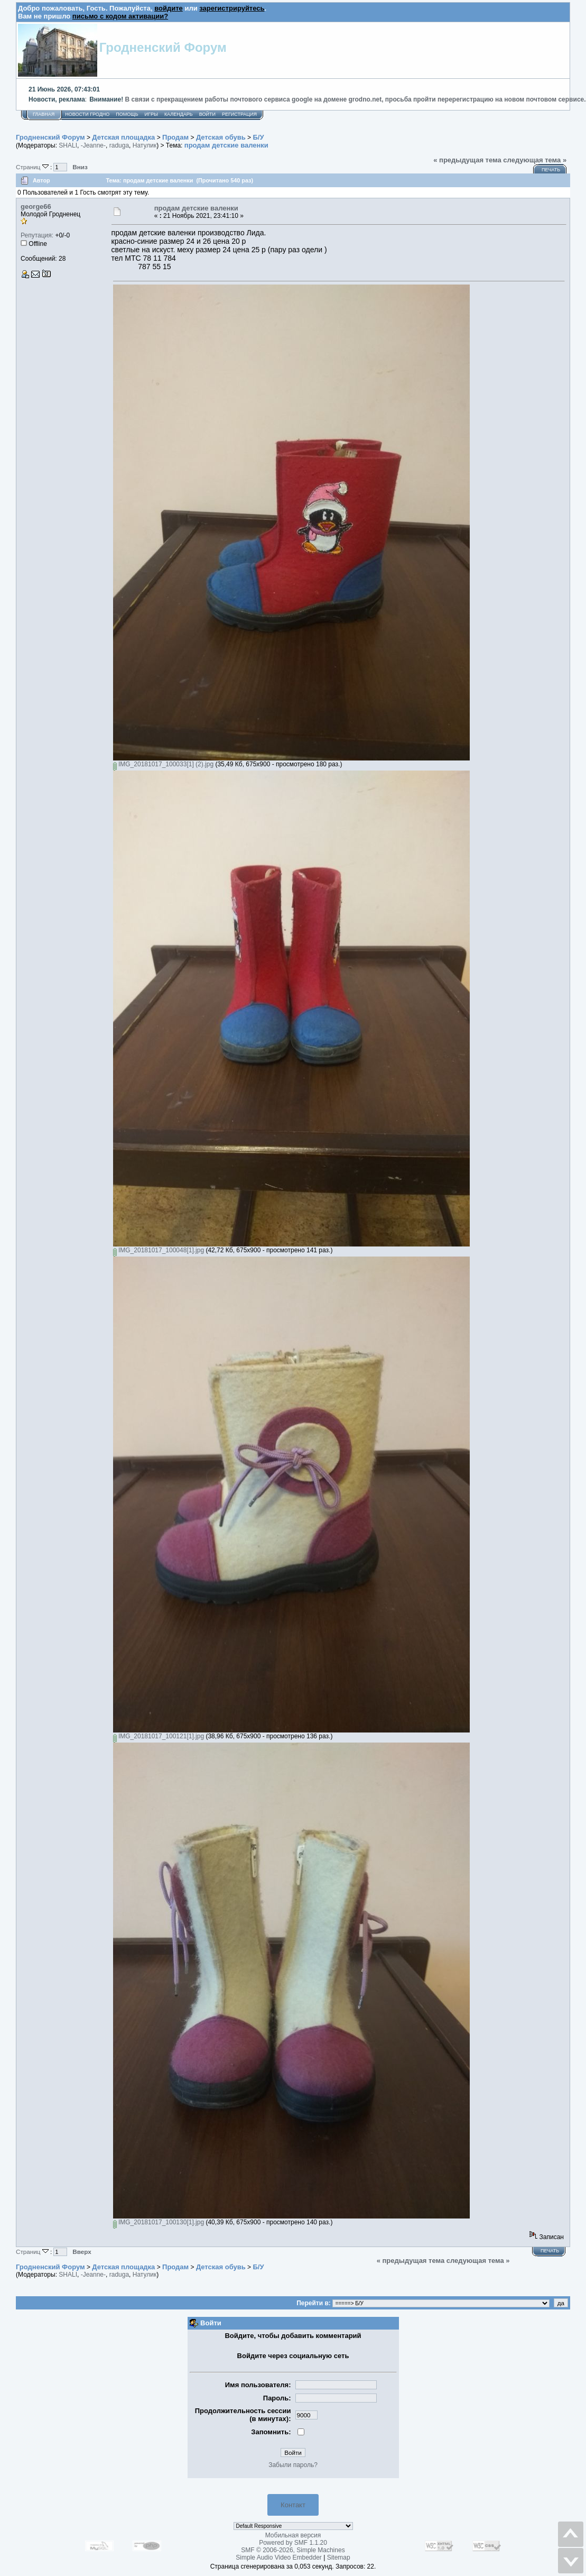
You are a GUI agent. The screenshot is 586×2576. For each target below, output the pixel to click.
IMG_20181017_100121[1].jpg (158, 1736)
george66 (36, 206)
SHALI (68, 145)
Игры (151, 114)
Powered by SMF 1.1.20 (293, 2542)
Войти (207, 114)
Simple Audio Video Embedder (279, 2557)
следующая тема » (534, 160)
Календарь (178, 114)
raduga (119, 145)
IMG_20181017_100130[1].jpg (158, 2222)
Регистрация (239, 114)
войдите (168, 8)
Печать (551, 169)
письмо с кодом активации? (120, 16)
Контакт (293, 2505)
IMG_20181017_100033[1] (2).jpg (163, 764)
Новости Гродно (87, 114)
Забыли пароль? (293, 2465)
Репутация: (37, 235)
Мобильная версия (293, 2535)
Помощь (127, 114)
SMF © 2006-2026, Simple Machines (293, 2550)
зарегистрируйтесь (231, 8)
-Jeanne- (93, 145)
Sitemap (338, 2557)
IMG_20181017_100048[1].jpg (158, 1250)
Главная (43, 114)
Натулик (144, 145)
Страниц (33, 166)
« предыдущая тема (467, 160)
